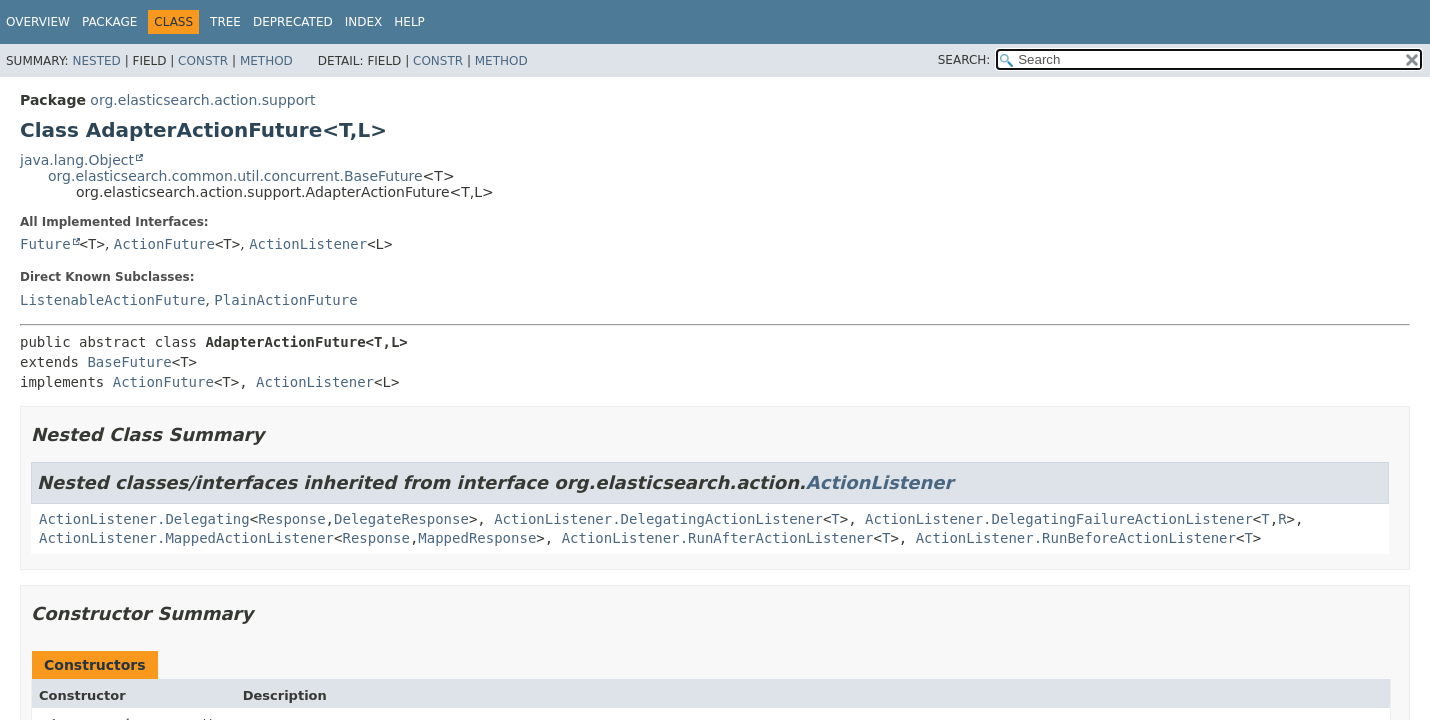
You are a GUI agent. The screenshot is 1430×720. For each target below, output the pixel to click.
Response (291, 519)
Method (266, 61)
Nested (96, 61)
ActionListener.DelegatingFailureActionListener (1059, 519)
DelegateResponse (401, 519)
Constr (203, 61)
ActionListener (308, 244)
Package (109, 22)
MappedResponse (477, 538)
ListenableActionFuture (112, 300)
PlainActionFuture (285, 300)
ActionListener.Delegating (144, 519)
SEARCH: (964, 60)
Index (364, 22)
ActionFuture (164, 244)
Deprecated (293, 22)
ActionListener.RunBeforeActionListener (1076, 538)
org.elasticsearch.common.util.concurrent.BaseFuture (235, 176)
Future (45, 244)
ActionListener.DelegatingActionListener (658, 519)
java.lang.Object (77, 160)
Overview (38, 22)
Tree (225, 22)
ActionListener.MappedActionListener (186, 538)
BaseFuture (129, 362)
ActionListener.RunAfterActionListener (718, 538)
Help (409, 22)
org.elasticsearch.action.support (202, 100)
